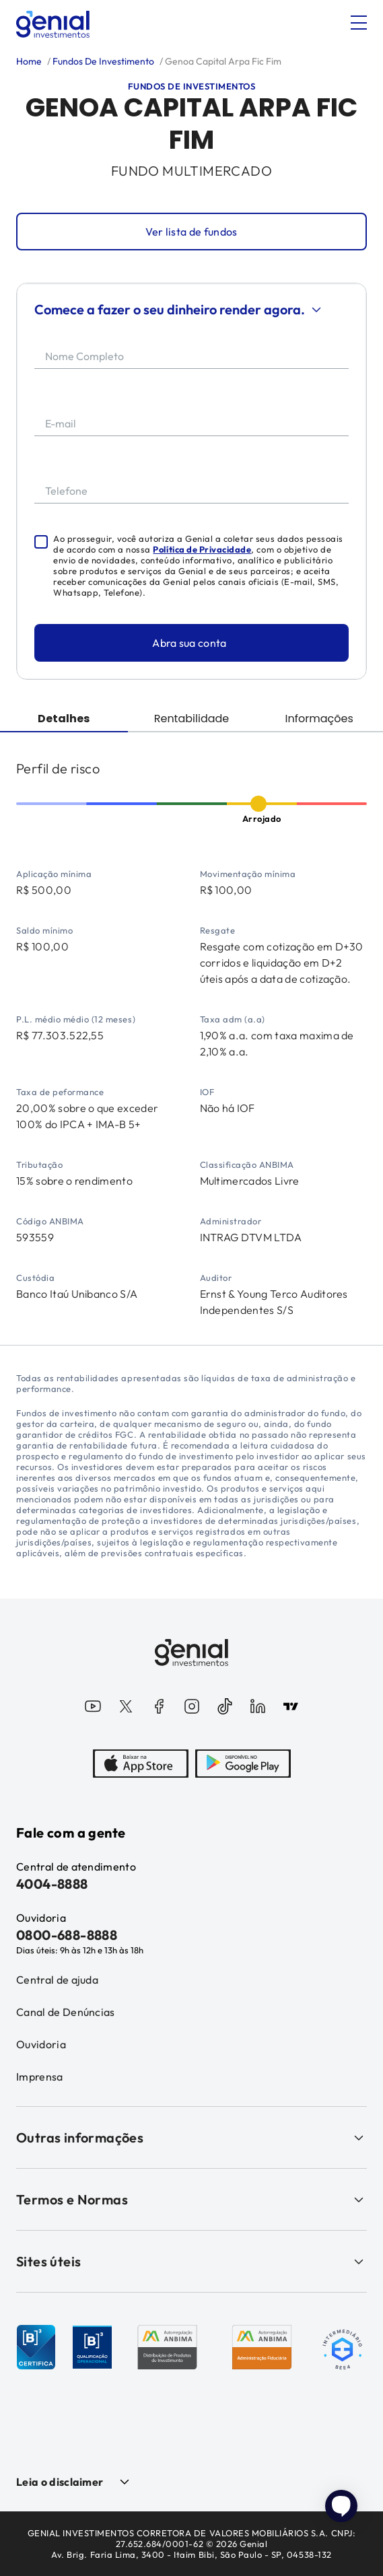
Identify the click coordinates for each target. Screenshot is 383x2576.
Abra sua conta (189, 643)
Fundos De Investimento (102, 61)
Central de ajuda (57, 1979)
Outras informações (191, 2137)
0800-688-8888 (66, 1934)
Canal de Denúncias (65, 2012)
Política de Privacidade (202, 549)
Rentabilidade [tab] (192, 718)
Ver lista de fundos (191, 231)
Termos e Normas (191, 2199)
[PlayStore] (243, 1764)
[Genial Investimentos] (53, 24)
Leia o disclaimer (59, 2481)
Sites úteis (191, 2261)
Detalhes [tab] (64, 718)
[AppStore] (140, 1764)
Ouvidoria (41, 2044)
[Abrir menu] (359, 22)
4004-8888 (52, 1883)
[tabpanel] (191, 1039)
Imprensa (39, 2076)
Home (29, 61)
